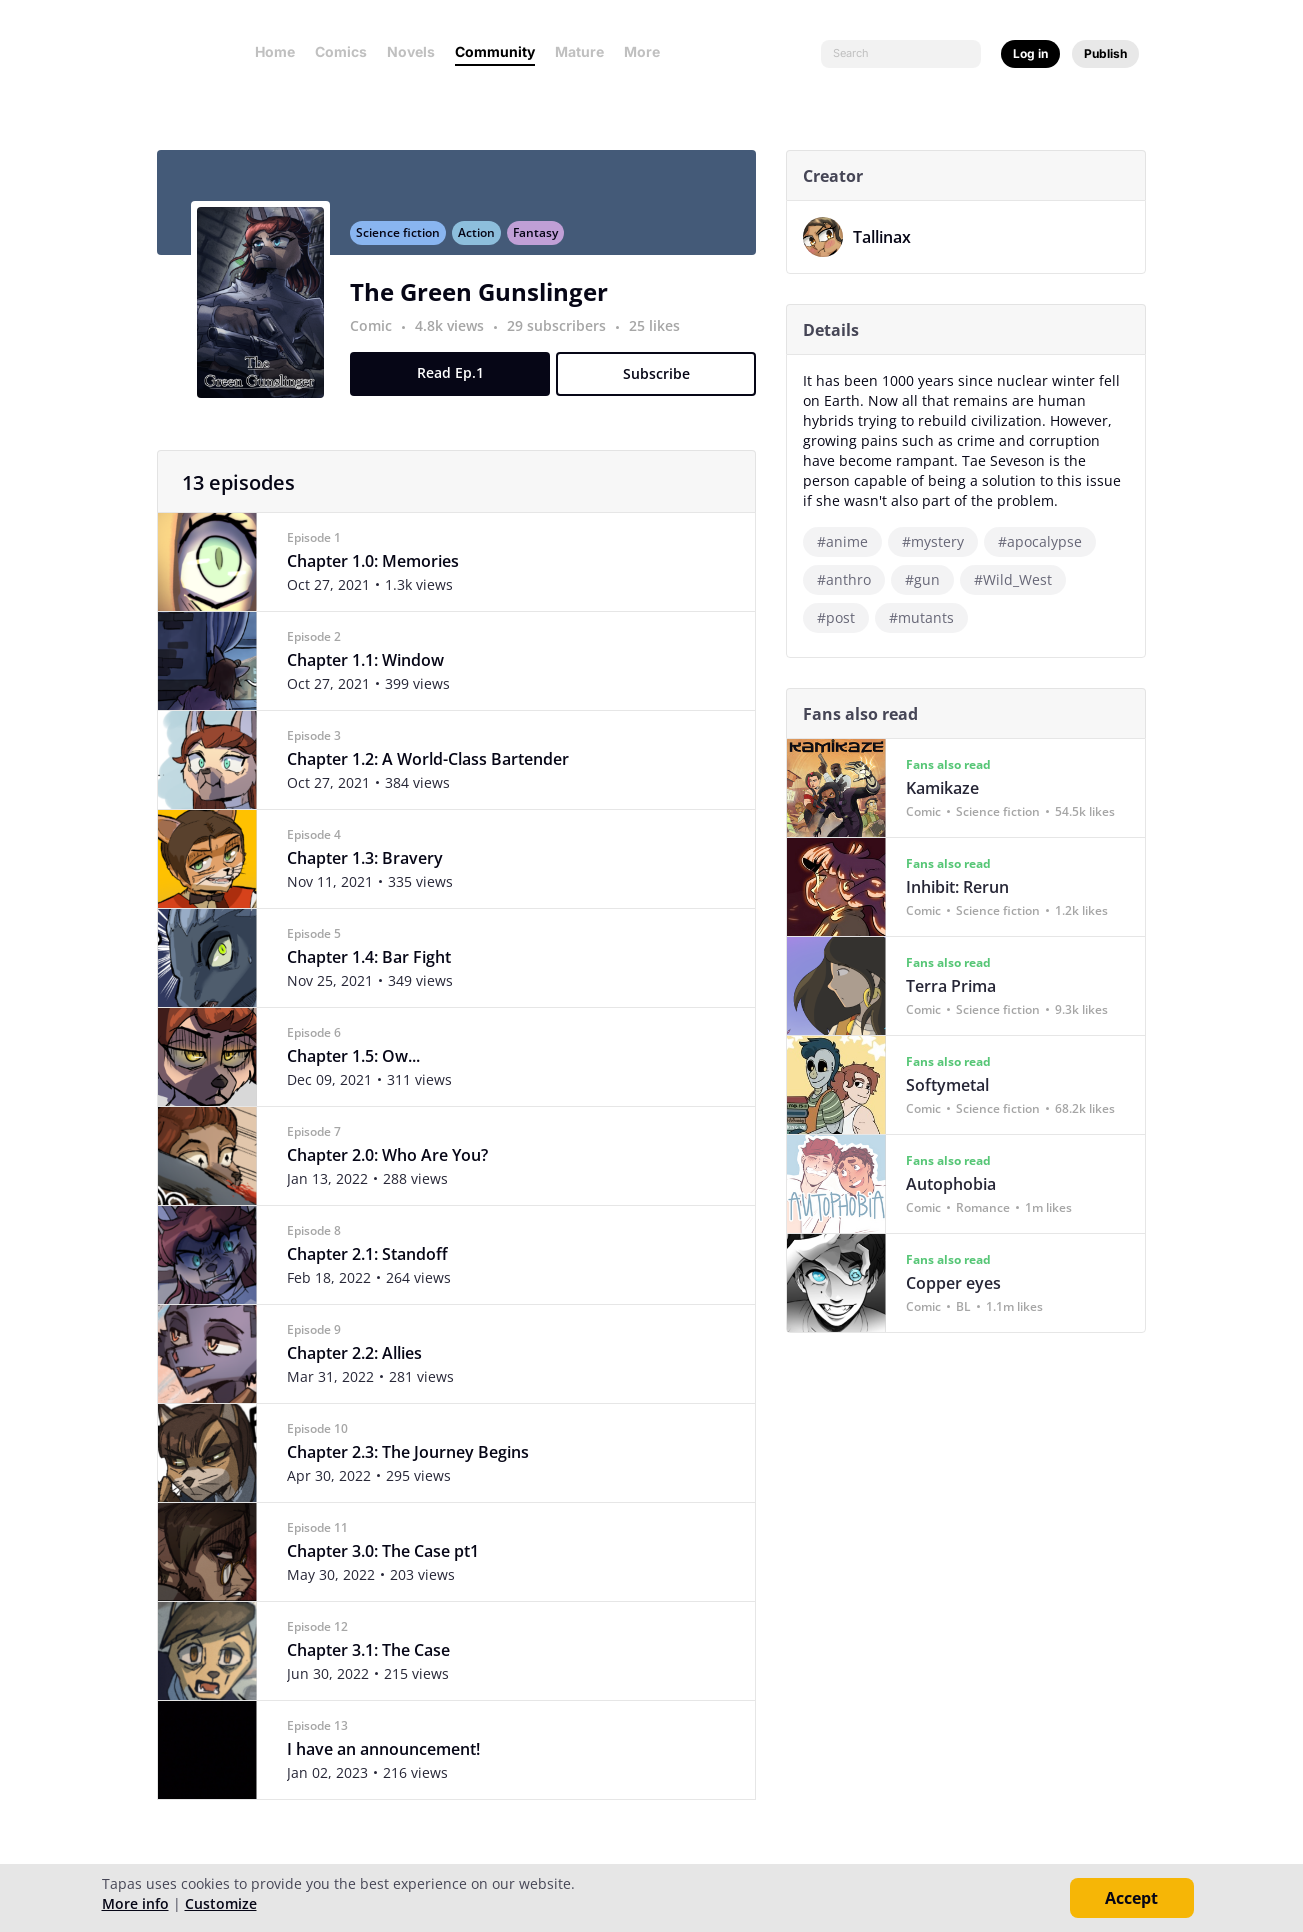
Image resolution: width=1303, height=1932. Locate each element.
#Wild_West (1021, 579)
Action (484, 243)
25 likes (662, 336)
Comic (379, 336)
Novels (411, 51)
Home (275, 51)
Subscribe (663, 384)
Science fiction (406, 243)
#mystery (941, 541)
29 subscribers (566, 336)
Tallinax (890, 237)
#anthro (852, 579)
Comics (341, 51)
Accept (1131, 1898)
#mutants (929, 617)
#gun (930, 579)
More (648, 51)
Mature (579, 51)
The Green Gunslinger (487, 302)
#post (844, 617)
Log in (1030, 53)
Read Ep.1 (457, 383)
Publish (1105, 53)
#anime (850, 541)
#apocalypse (1048, 541)
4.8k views (459, 336)
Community (495, 51)
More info (135, 1903)
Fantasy (543, 243)
